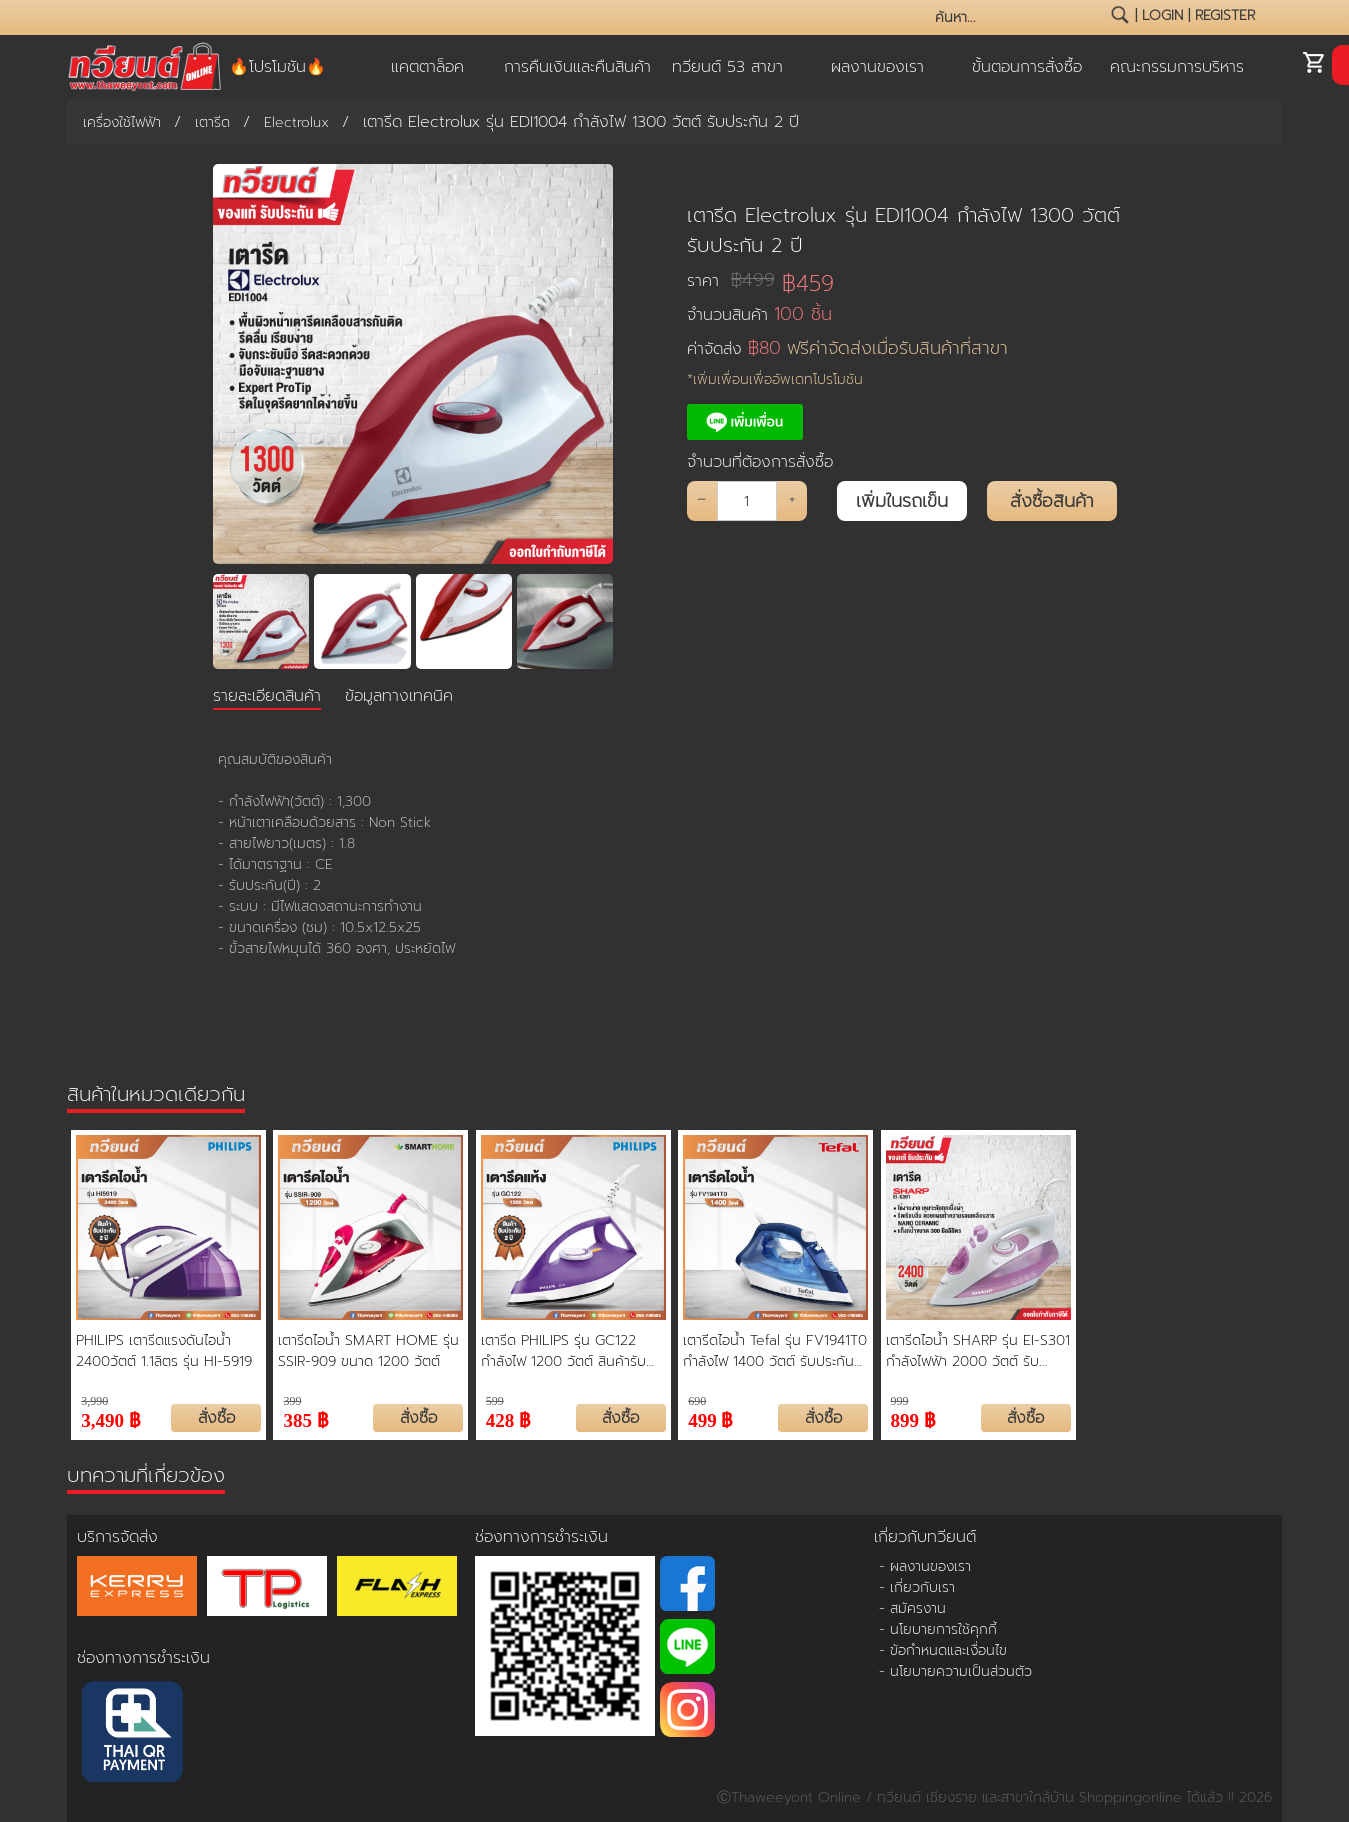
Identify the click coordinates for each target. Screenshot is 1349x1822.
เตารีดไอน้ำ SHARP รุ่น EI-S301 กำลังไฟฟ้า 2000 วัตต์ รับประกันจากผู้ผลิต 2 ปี (978, 1351)
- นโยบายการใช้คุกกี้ (938, 1629)
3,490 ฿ (111, 1418)
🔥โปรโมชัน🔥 (277, 67)
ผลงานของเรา (877, 67)
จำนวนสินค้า (759, 314)
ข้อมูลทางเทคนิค (399, 696)
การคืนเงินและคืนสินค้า (577, 67)
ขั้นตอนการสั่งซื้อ (1027, 67)
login (1162, 15)
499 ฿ (710, 1418)
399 (292, 1401)
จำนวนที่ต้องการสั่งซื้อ (760, 462)
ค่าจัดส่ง (847, 348)
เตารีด (212, 122)
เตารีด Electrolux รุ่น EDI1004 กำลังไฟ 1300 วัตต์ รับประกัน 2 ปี (903, 230)
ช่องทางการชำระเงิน (143, 1658)
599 (495, 1401)
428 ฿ (508, 1418)
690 (697, 1401)
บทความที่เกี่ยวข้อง (146, 1475)
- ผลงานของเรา (925, 1566)
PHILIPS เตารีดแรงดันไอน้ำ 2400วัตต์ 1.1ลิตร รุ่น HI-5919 (164, 1351)
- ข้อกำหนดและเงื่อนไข (943, 1650)
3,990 (94, 1401)
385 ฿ (305, 1418)
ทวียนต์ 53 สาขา (727, 67)
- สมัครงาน (912, 1608)
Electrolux (296, 122)
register (1225, 15)
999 (900, 1401)
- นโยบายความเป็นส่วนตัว (955, 1671)
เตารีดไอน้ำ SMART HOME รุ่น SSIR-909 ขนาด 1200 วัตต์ (368, 1351)
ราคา (731, 280)
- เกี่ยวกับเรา (917, 1587)
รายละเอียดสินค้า (267, 696)
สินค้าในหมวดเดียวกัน (156, 1094)
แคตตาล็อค (427, 67)
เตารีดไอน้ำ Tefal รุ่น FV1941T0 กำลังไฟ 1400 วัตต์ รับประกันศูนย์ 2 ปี (775, 1351)
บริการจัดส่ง (117, 1537)
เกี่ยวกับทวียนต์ (925, 1537)
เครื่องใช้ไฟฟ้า (122, 122)
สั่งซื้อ (216, 1418)
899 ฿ (913, 1418)
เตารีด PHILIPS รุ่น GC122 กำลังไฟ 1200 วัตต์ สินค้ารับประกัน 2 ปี (563, 1351)
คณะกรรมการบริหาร (1177, 67)
